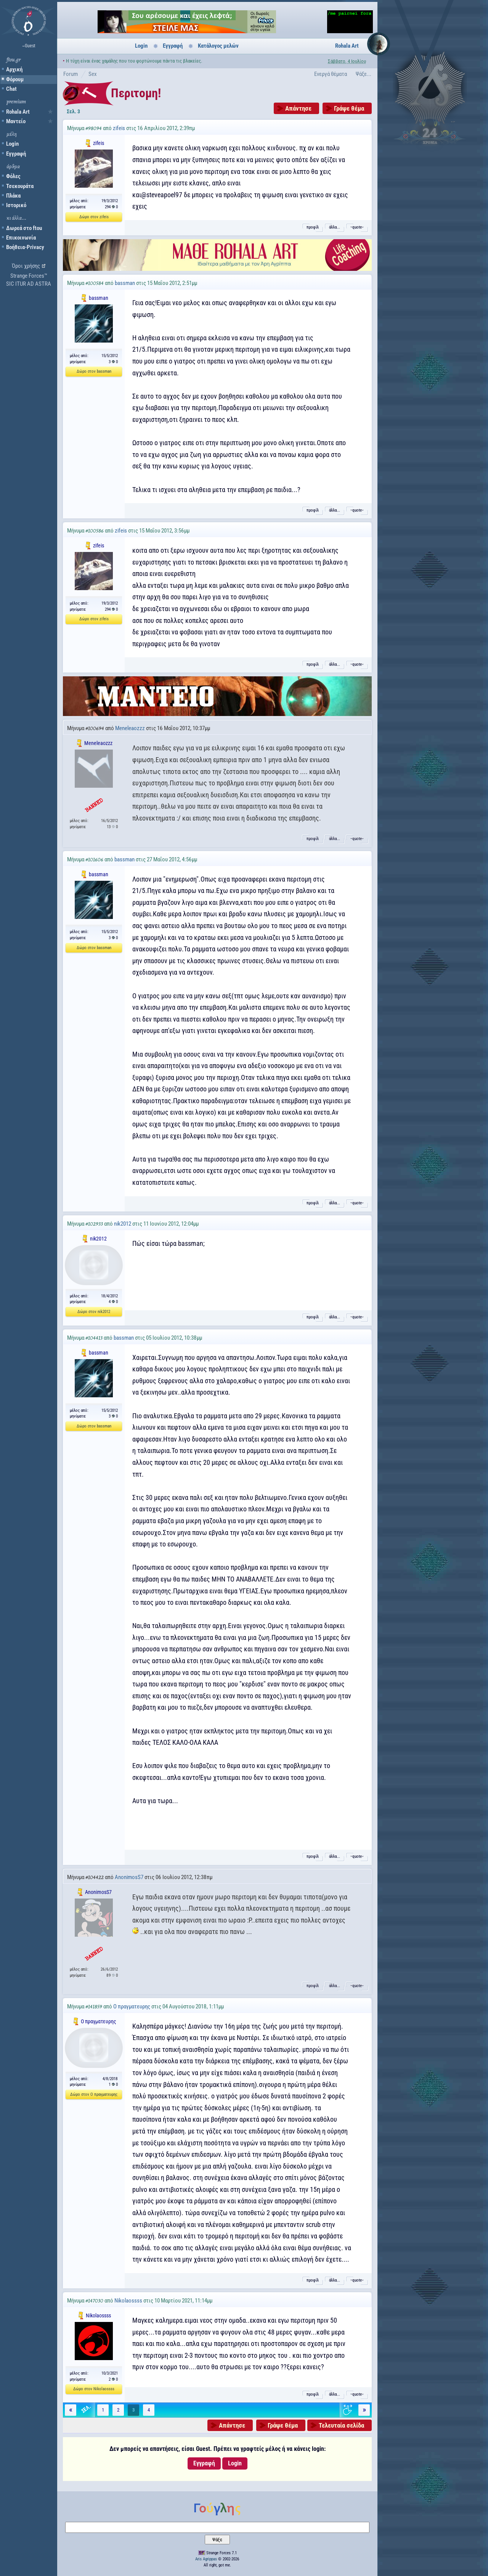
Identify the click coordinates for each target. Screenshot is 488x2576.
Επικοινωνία (21, 237)
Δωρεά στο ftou (24, 228)
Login (12, 143)
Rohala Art (18, 111)
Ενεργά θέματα (330, 74)
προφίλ (313, 227)
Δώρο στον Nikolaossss (93, 2388)
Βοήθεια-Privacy (25, 247)
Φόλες (13, 176)
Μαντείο (16, 121)
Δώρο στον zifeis (94, 216)
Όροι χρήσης (26, 265)
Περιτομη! (136, 93)
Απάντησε (298, 108)
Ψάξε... (363, 74)
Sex (92, 74)
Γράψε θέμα (349, 108)
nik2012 (122, 1223)
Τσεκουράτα (20, 186)
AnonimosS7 (129, 1877)
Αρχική (14, 69)
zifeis (119, 128)
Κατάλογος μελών (218, 45)
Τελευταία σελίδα (341, 2425)
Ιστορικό (16, 205)
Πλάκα (13, 195)
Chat (11, 88)
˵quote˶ (357, 227)
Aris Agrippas (206, 2559)
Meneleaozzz (130, 728)
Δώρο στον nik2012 (93, 1311)
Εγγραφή (16, 153)
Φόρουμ (15, 79)
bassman (125, 283)
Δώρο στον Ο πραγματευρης (93, 2094)
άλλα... (334, 227)
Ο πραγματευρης (131, 2006)
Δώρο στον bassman (94, 371)
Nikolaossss (128, 2300)
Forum (70, 74)
